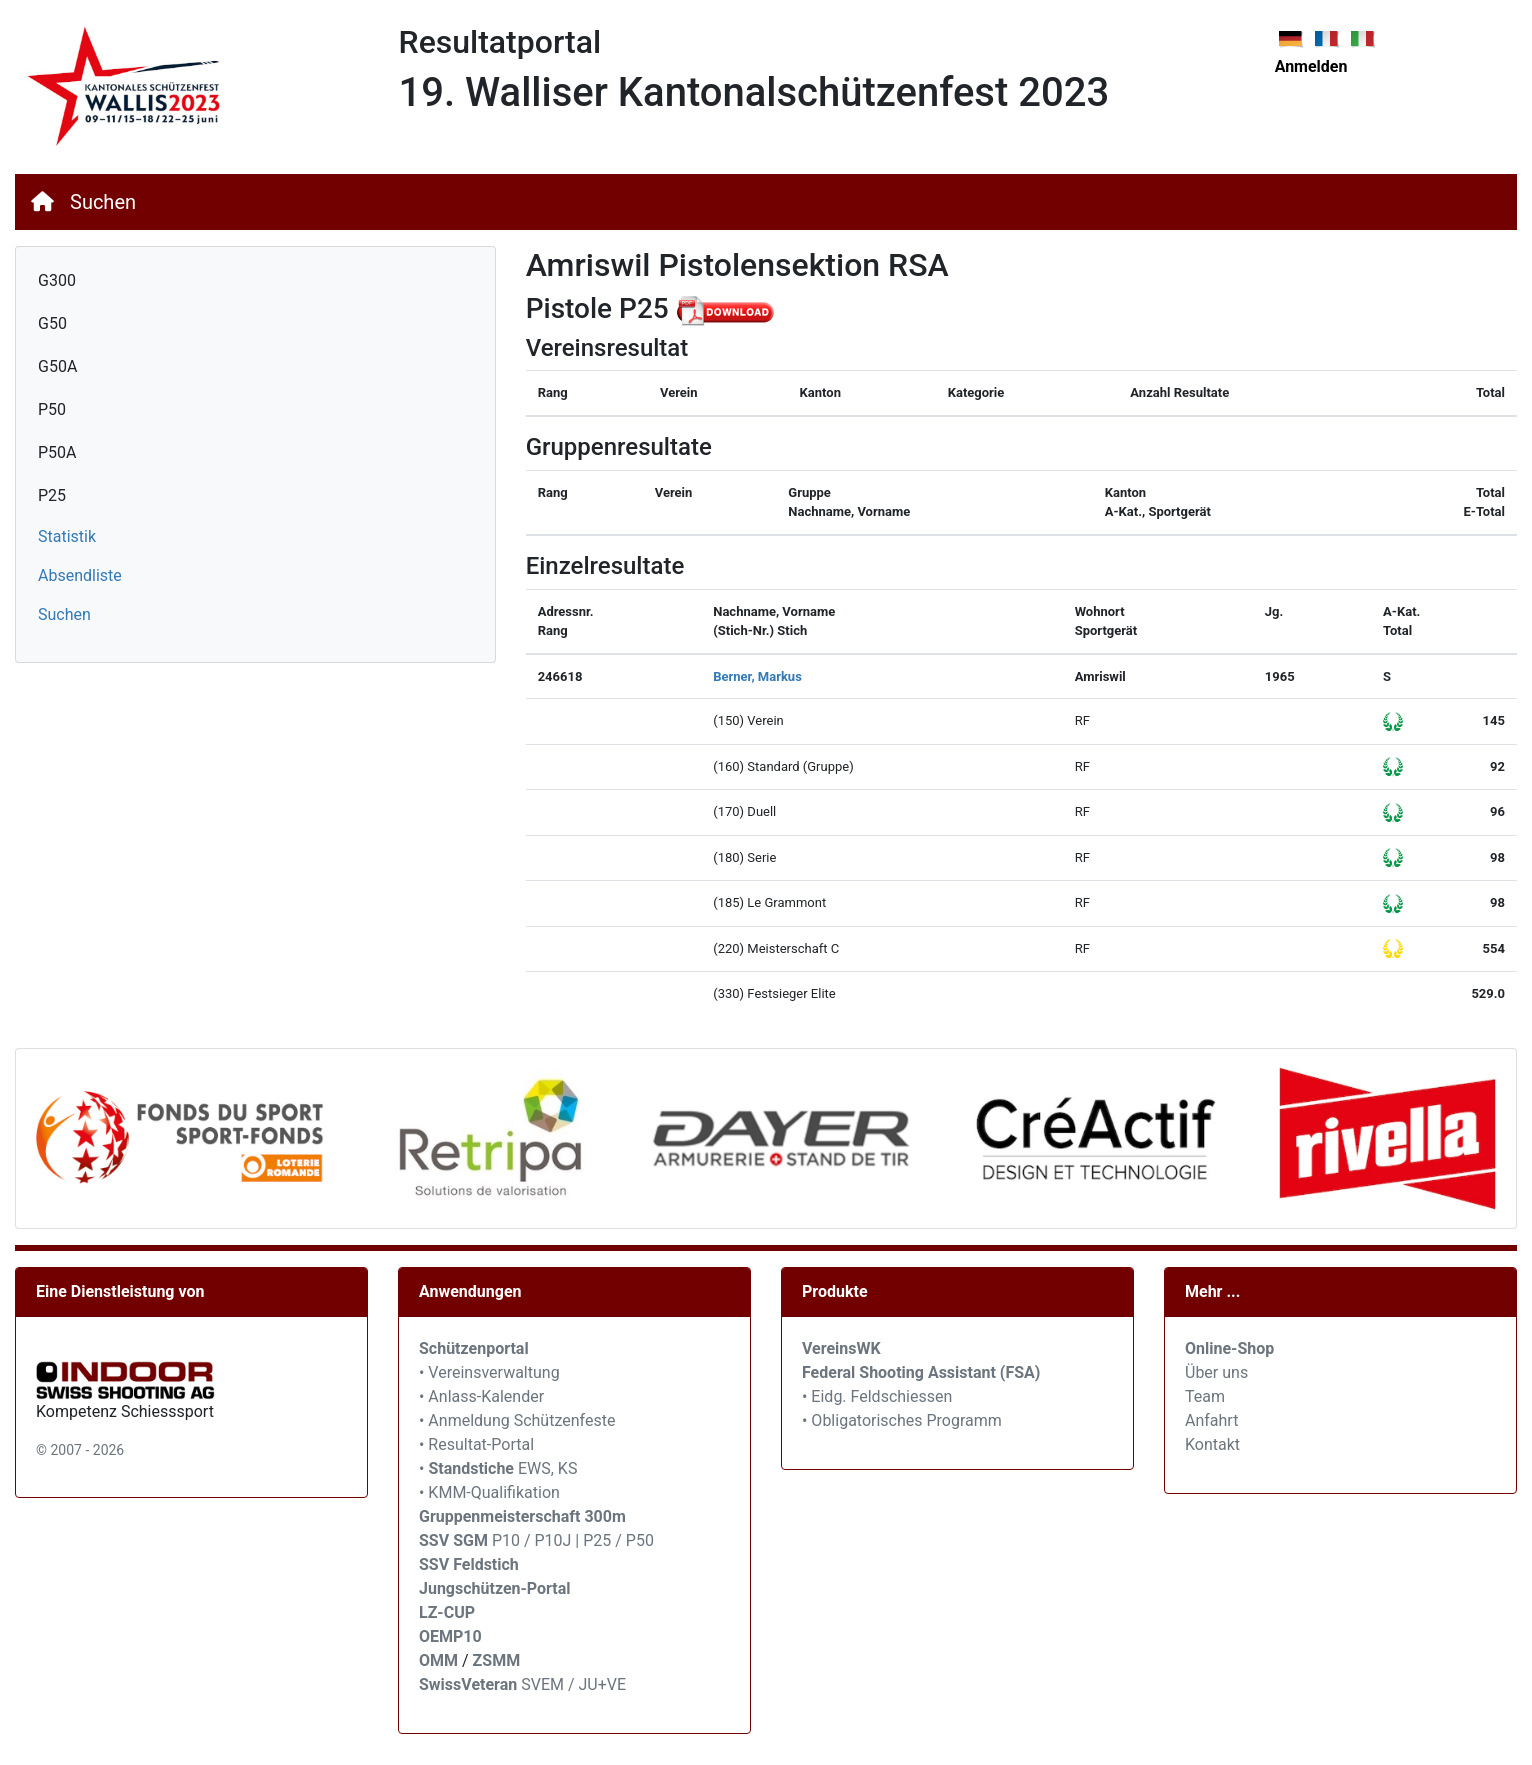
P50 (52, 409)
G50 (52, 323)
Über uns (1216, 1372)
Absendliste (80, 575)
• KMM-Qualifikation (489, 1492)
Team (1205, 1396)
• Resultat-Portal (476, 1444)
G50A (57, 366)
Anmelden (1311, 66)
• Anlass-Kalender (481, 1396)
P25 (52, 495)
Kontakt (1212, 1444)
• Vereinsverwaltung (489, 1372)
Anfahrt (1211, 1420)
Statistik (67, 536)
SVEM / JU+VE (573, 1684)
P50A (57, 452)
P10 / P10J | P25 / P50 (536, 1540)
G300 (57, 280)
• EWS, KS (498, 1468)
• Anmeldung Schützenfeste (517, 1420)
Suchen (103, 202)
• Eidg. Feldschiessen (877, 1396)
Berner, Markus (757, 676)
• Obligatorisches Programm (902, 1420)
